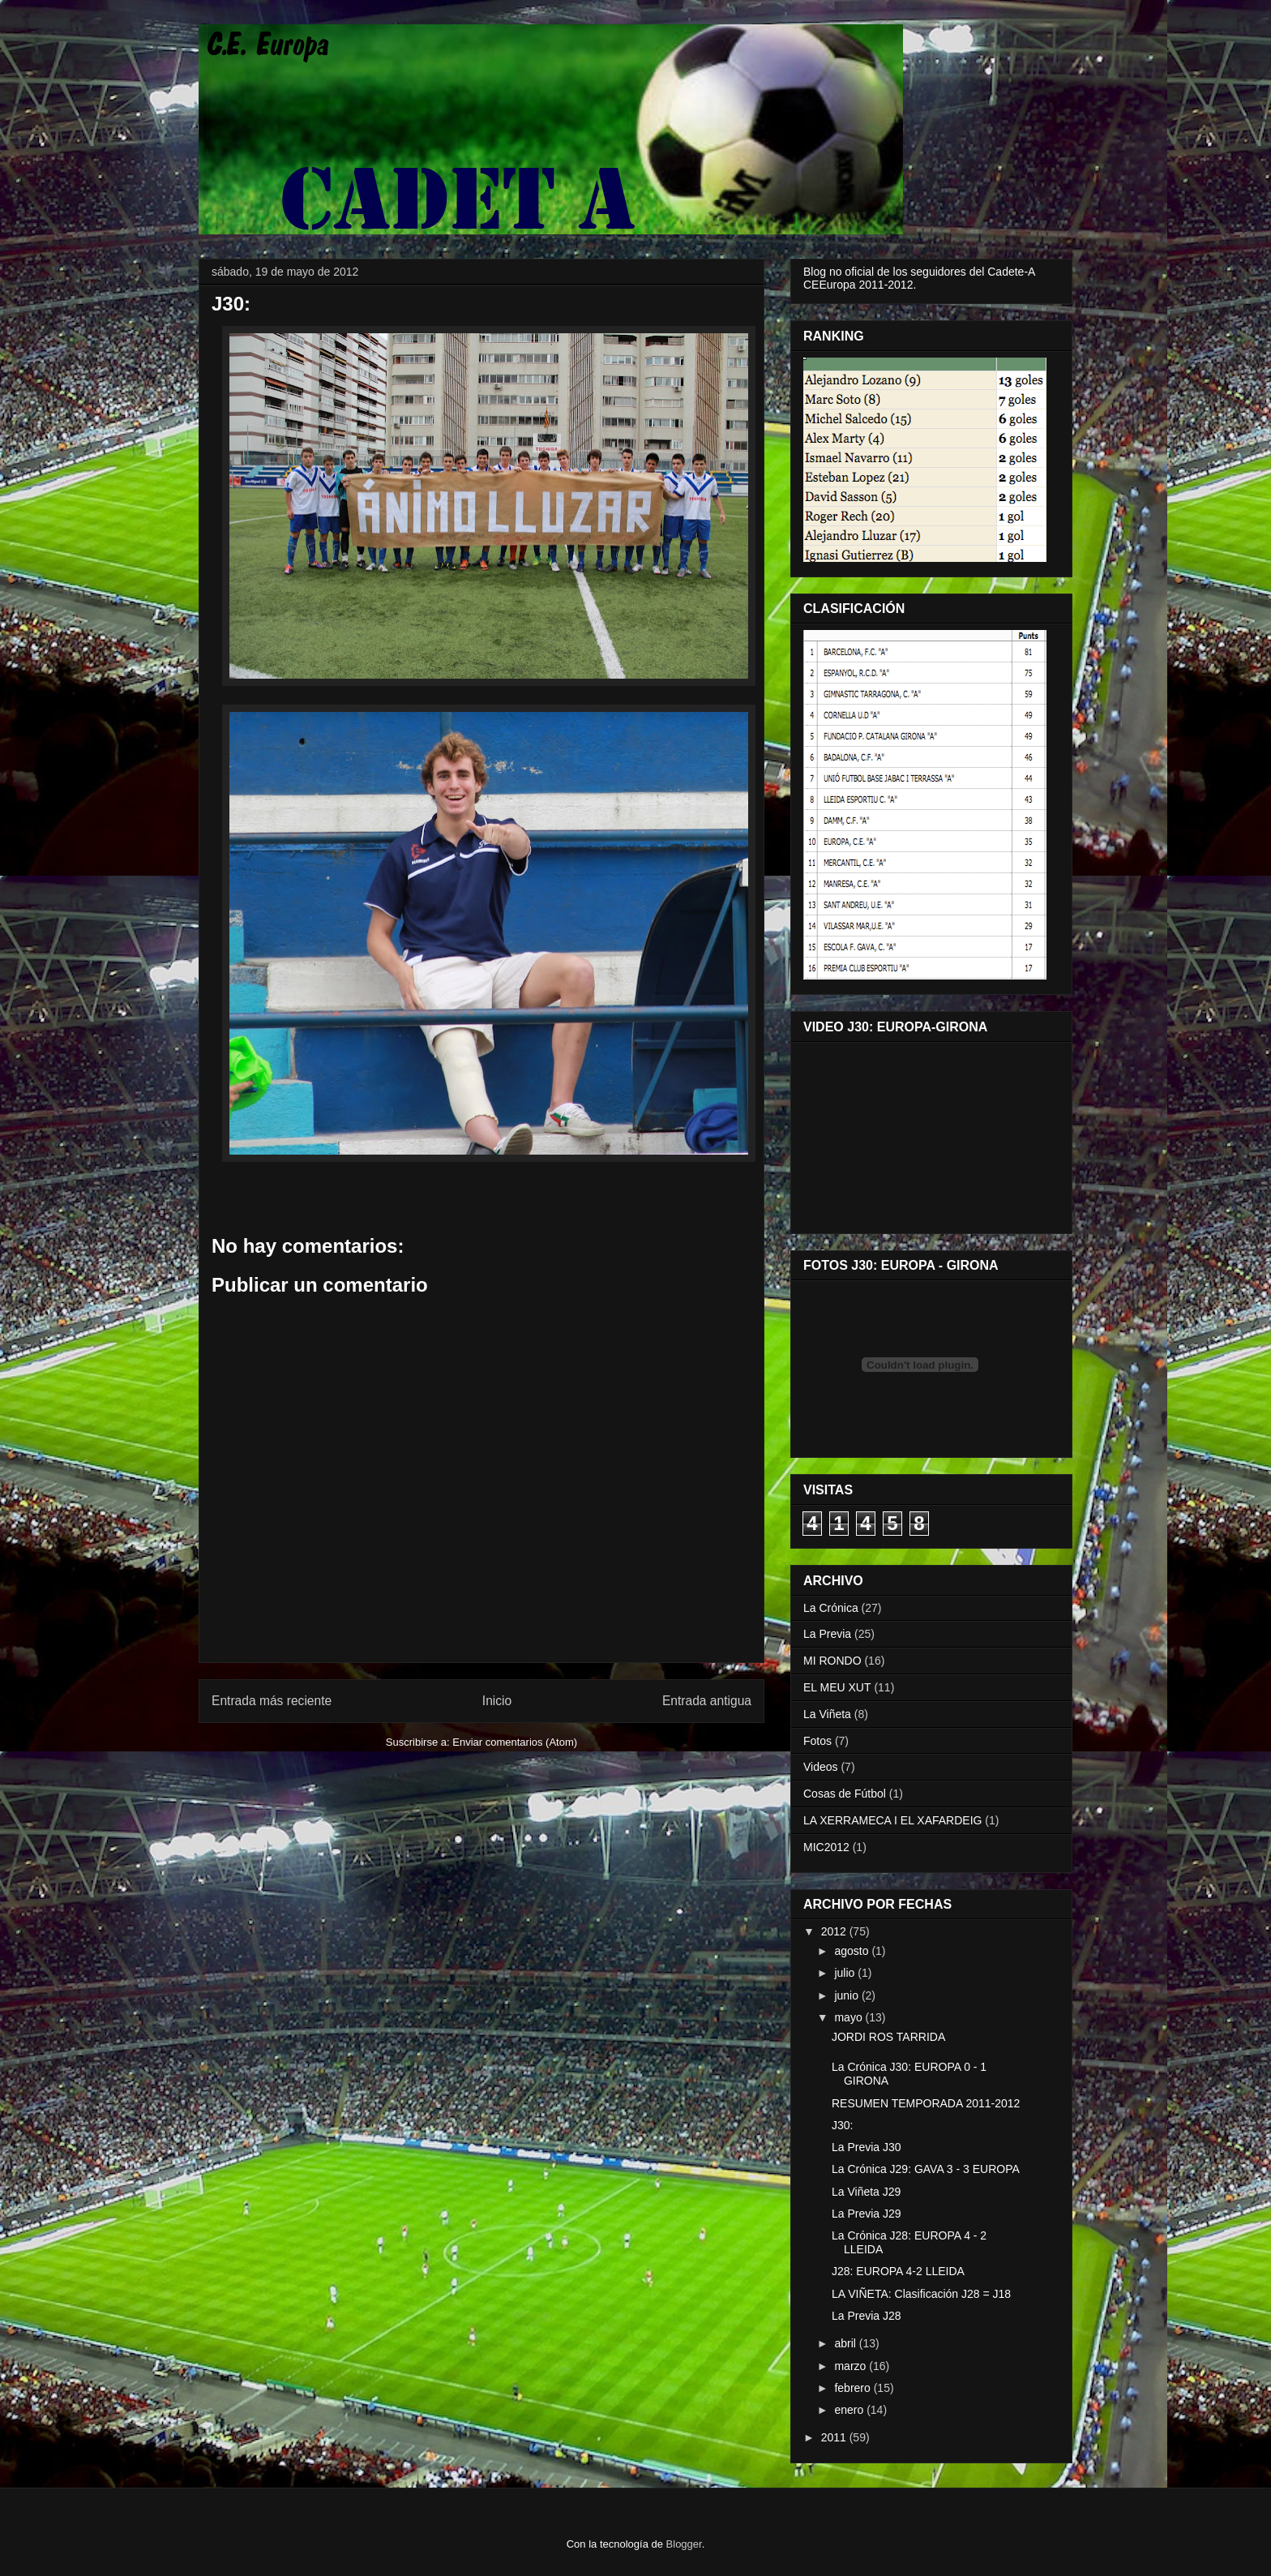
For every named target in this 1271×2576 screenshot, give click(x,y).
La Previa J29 (866, 2213)
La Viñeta (827, 1714)
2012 (835, 1931)
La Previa (827, 1633)
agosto (852, 1950)
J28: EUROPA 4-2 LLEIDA (898, 2271)
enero (850, 2409)
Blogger (684, 2544)
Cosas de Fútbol (844, 1793)
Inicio (496, 1701)
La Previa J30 (866, 2147)
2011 (835, 2437)
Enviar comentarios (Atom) (514, 1742)
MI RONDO (832, 1660)
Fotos (817, 1740)
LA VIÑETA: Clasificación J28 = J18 (921, 2293)
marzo (851, 2366)
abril (846, 2343)
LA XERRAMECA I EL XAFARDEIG (892, 1820)
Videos (820, 1766)
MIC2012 (826, 1847)
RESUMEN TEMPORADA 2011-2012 (926, 2103)
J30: (842, 2125)
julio (846, 1972)
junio (847, 1995)
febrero (853, 2387)
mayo (849, 2017)
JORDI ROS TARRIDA (888, 2036)
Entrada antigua (706, 1701)
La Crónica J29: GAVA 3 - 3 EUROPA (926, 2168)
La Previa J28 (866, 2315)
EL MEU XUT (837, 1687)
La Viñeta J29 (866, 2191)
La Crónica (830, 1607)
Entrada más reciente (272, 1701)
